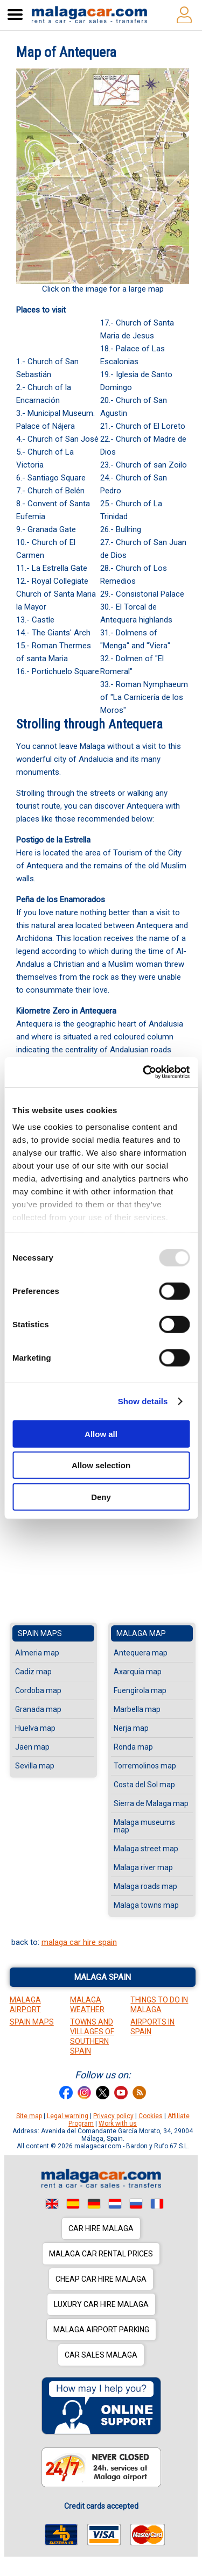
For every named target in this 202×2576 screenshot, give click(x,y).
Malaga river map (143, 1867)
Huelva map (35, 1728)
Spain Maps (32, 2022)
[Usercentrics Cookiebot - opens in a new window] (144, 1072)
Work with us (118, 2123)
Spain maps (40, 1633)
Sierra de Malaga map (151, 1803)
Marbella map (137, 1709)
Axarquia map (138, 1671)
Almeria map (37, 1652)
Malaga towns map (146, 1905)
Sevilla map (34, 1765)
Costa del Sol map (144, 1784)
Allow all (101, 1433)
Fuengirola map (140, 1690)
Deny (101, 1496)
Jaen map (32, 1747)
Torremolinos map (145, 1765)
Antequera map (141, 1652)
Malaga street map (146, 1848)
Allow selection (101, 1465)
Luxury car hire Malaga (101, 2304)
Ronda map (133, 1747)
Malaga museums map (144, 1826)
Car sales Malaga (101, 2355)
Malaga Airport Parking (101, 2329)
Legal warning (67, 2116)
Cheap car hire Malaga (101, 2279)
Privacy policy (113, 2116)
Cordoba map (38, 1690)
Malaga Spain (102, 1977)
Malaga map (141, 1633)
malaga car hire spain (79, 1942)
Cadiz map (33, 1671)
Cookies (150, 2116)
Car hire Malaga (101, 2228)
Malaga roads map (145, 1886)
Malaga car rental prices (101, 2253)
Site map (29, 2116)
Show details (143, 1401)
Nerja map (131, 1728)
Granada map (38, 1709)
